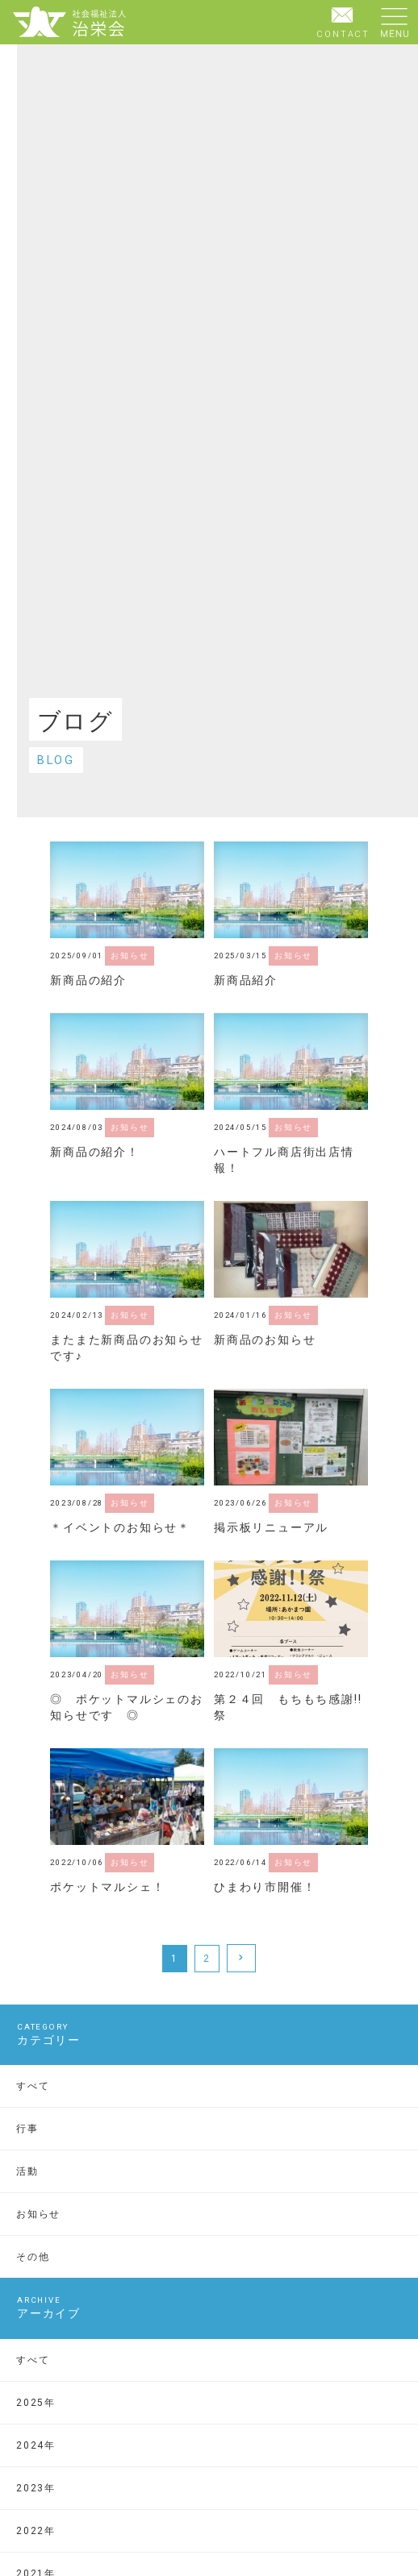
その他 (32, 2256)
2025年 (36, 2402)
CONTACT (343, 21)
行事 (27, 2128)
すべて (32, 2086)
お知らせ (38, 2214)
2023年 (36, 2488)
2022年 (36, 2531)
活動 (27, 2171)
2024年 (36, 2445)
